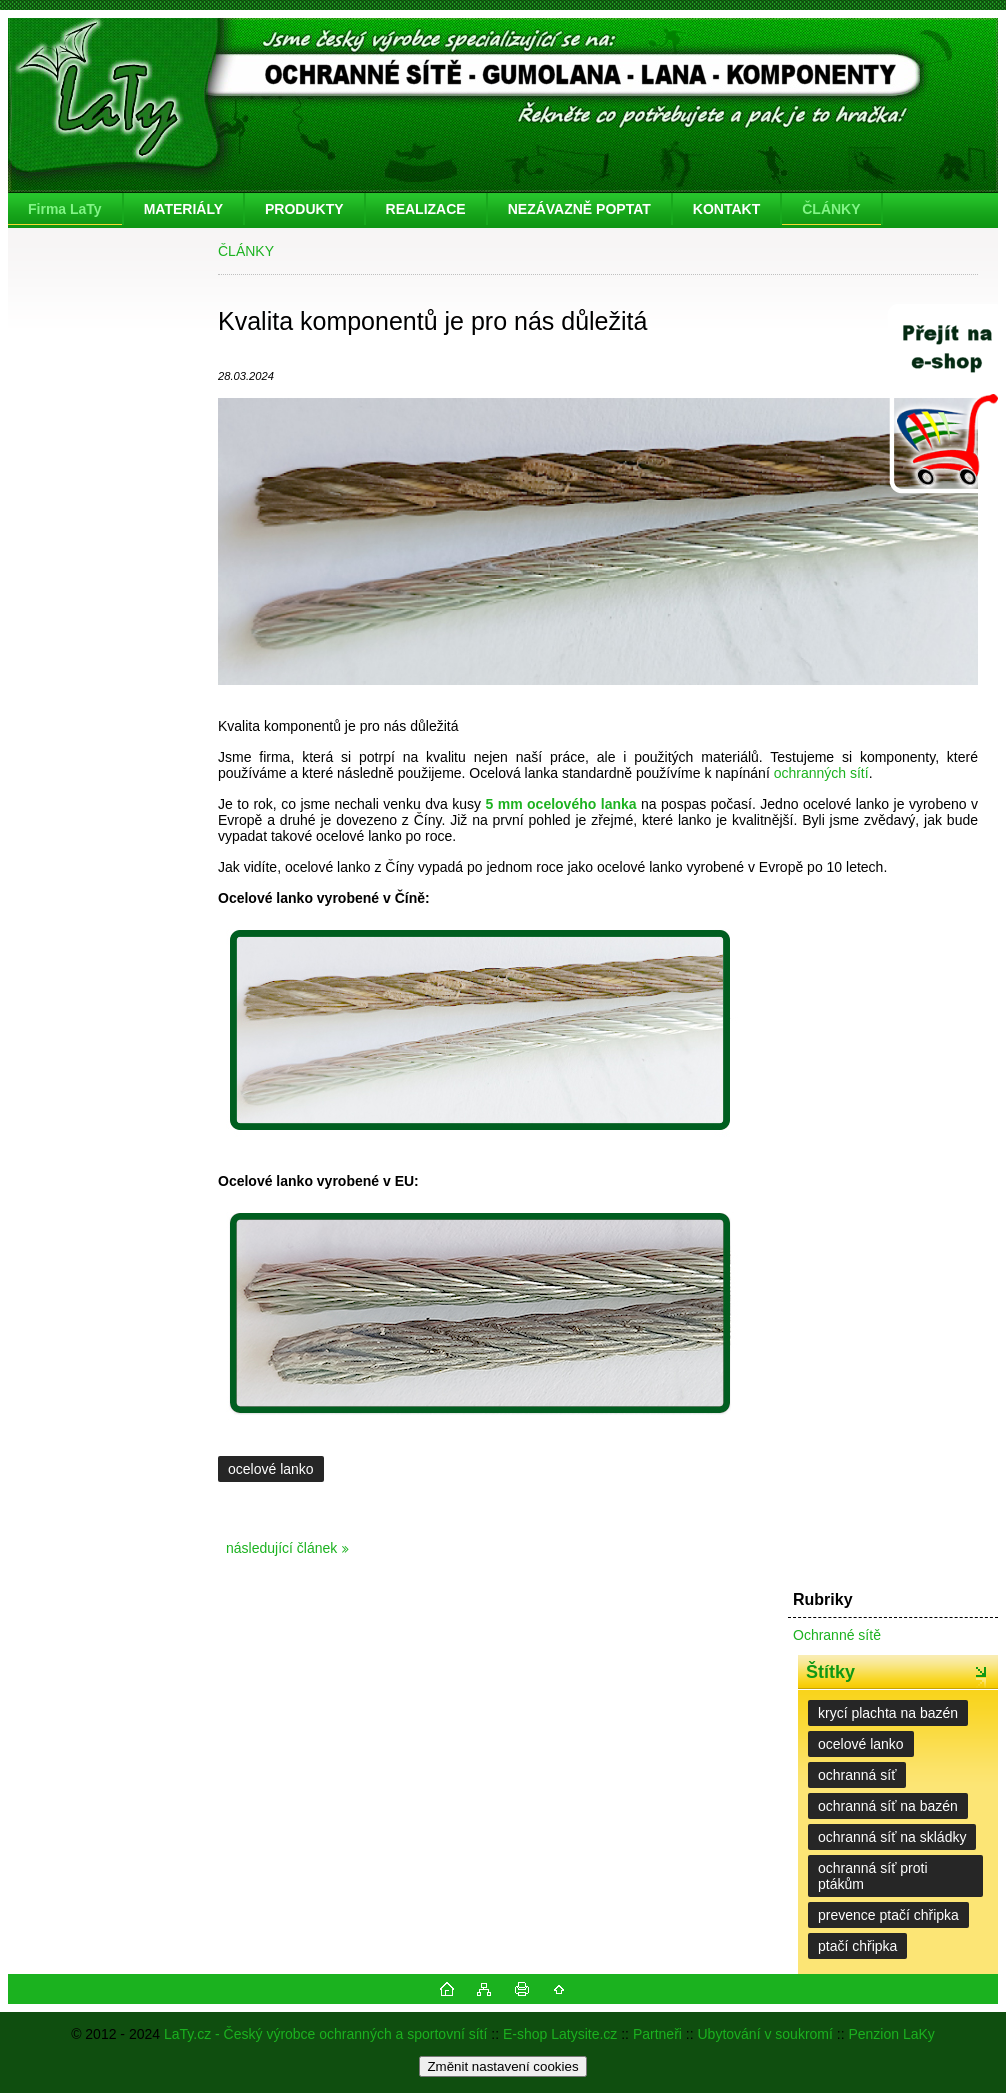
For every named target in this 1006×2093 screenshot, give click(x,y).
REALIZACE (426, 209)
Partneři (657, 2034)
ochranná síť (857, 1775)
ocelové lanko (271, 1469)
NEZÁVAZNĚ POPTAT (579, 209)
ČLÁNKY (831, 209)
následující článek (281, 1548)
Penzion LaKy (891, 2034)
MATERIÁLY (183, 209)
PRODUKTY (304, 209)
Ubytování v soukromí (765, 2034)
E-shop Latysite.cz (560, 2034)
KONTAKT (726, 209)
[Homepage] (66, 209)
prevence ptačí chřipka (888, 1915)
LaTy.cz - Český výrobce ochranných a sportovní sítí (325, 2034)
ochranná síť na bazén (888, 1806)
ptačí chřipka (857, 1946)
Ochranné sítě (837, 1635)
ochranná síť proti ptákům (873, 1876)
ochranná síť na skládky (892, 1837)
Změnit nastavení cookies (502, 2066)
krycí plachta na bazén (888, 1713)
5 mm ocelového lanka (560, 804)
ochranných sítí (821, 773)
